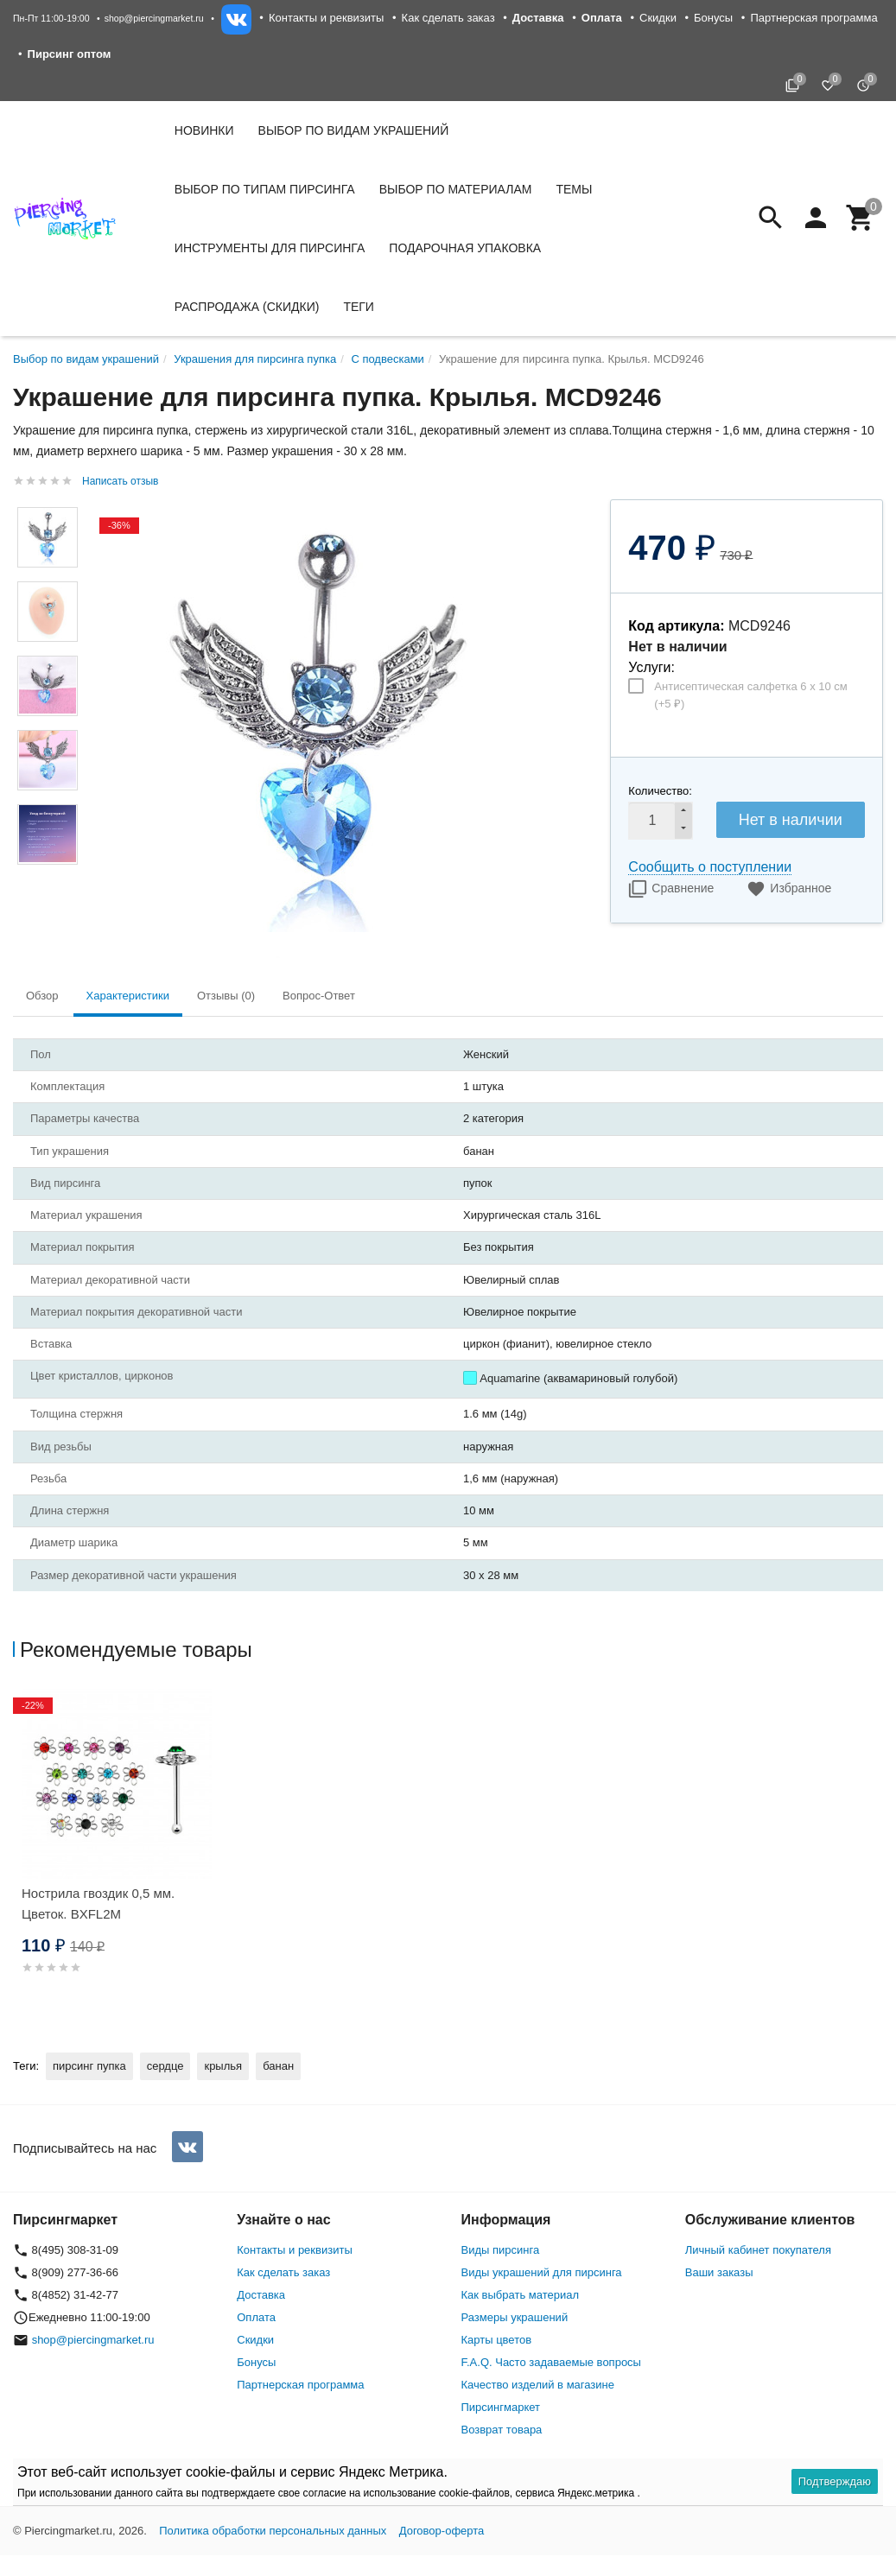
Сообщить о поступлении (709, 867)
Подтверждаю (834, 2481)
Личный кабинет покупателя (758, 2249)
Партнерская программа (813, 17)
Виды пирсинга (500, 2249)
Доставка (261, 2294)
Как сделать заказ (448, 17)
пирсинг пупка (89, 2065)
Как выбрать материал (520, 2294)
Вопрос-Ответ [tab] (319, 995)
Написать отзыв (120, 481)
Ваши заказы (719, 2272)
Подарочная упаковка (465, 248)
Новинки (204, 130)
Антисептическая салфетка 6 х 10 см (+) (750, 695)
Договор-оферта (442, 2530)
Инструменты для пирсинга (270, 248)
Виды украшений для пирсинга (541, 2272)
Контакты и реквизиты (326, 17)
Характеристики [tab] (127, 995)
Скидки (658, 17)
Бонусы (713, 17)
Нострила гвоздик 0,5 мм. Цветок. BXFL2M (98, 1903)
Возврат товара (502, 2429)
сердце (165, 2065)
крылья (223, 2065)
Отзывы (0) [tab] (226, 995)
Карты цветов (496, 2339)
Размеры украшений (515, 2317)
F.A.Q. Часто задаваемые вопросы (551, 2362)
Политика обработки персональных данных (272, 2530)
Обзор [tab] (42, 995)
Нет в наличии (790, 819)
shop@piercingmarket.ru (154, 18)
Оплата (256, 2317)
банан (278, 2065)
